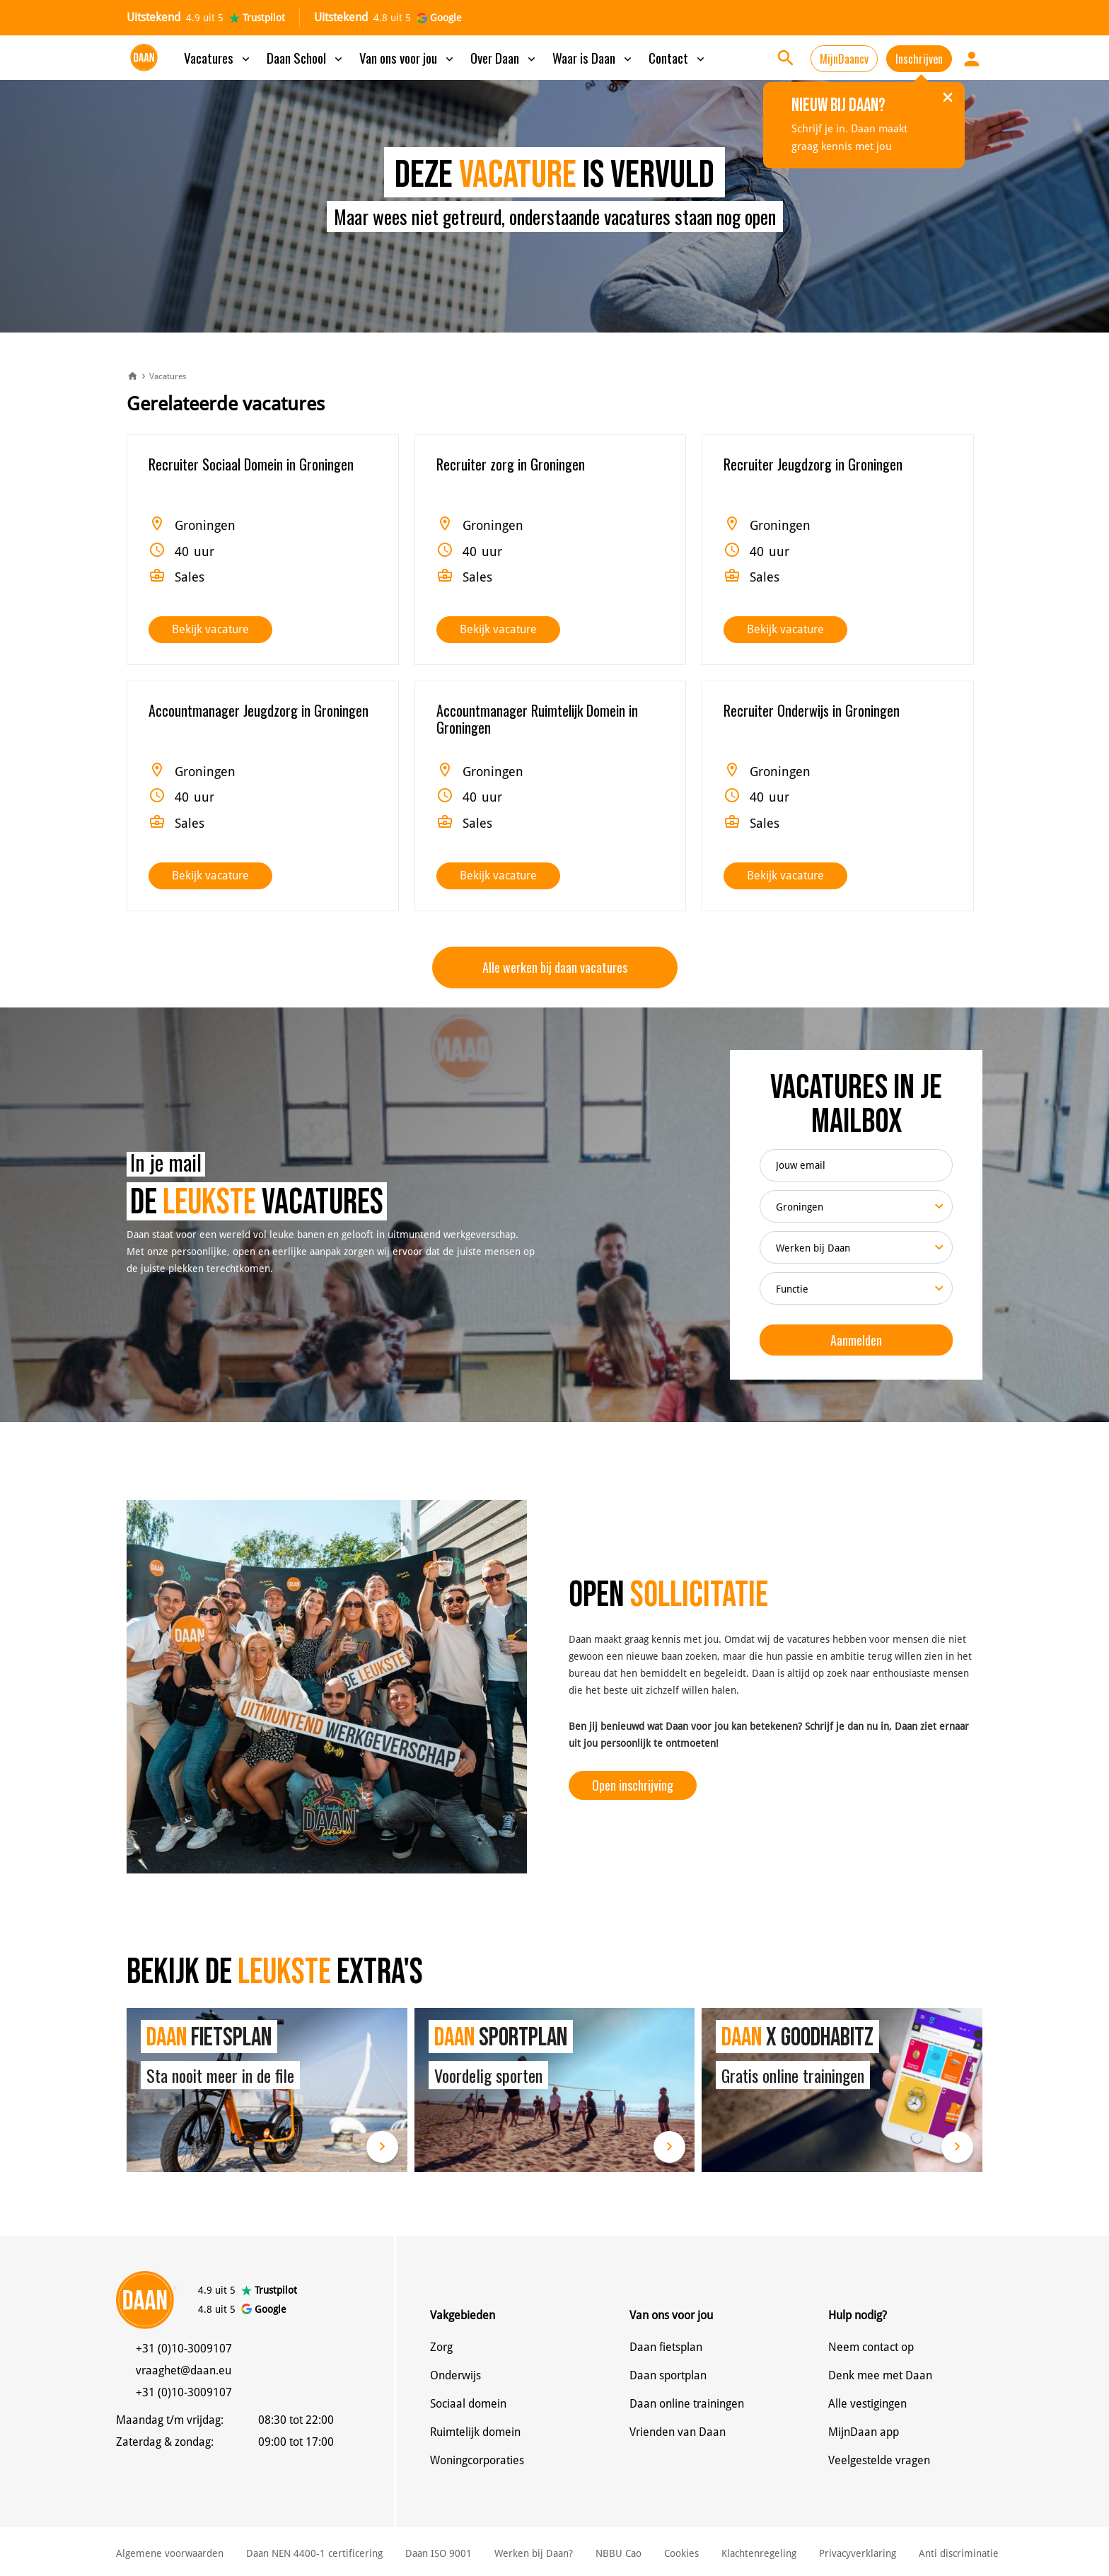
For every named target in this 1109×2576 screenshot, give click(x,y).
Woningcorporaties (477, 2460)
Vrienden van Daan (677, 2432)
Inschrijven (919, 58)
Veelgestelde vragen (879, 2460)
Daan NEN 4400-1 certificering (314, 2553)
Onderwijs (455, 2375)
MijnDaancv (844, 58)
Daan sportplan (668, 2375)
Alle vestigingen (867, 2403)
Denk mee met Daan (880, 2375)
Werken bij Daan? (533, 2553)
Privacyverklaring (857, 2553)
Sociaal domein (468, 2403)
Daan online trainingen (686, 2403)
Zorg (441, 2347)
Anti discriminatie (959, 2553)
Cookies (681, 2553)
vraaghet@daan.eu (183, 2370)
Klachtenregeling (758, 2553)
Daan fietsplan (665, 2347)
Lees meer (382, 2147)
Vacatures (218, 57)
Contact (678, 57)
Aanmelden (856, 1340)
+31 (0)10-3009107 (184, 2348)
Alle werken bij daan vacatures (554, 967)
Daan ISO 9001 (438, 2553)
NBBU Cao (618, 2553)
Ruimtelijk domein (475, 2432)
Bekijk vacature (210, 629)
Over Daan (504, 57)
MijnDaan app (863, 2432)
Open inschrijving (632, 1785)
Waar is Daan (593, 57)
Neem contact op (871, 2347)
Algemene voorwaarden (169, 2553)
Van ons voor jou (407, 57)
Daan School (306, 57)
